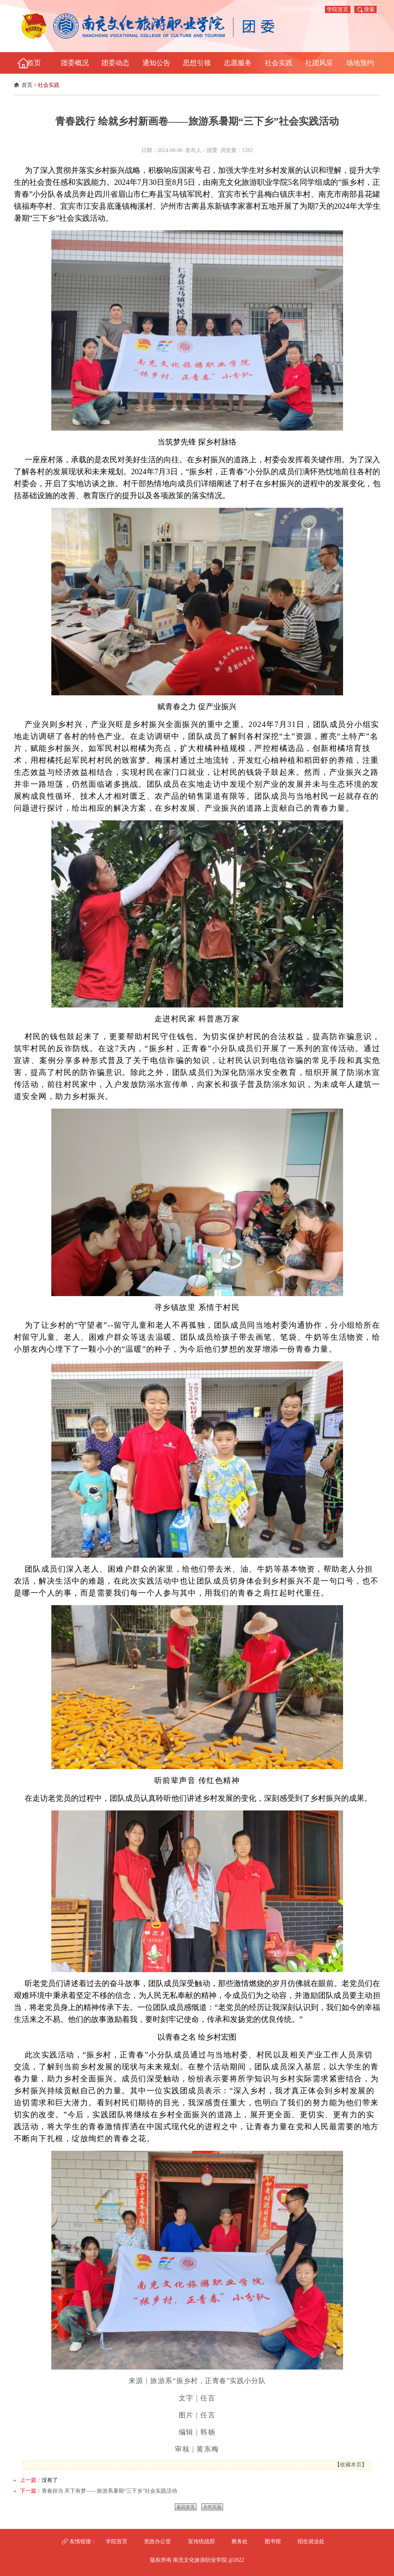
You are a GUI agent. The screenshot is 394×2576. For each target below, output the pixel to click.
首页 (27, 85)
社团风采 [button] (319, 63)
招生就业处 (311, 2541)
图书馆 (273, 2541)
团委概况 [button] (75, 63)
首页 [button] (34, 63)
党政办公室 (157, 2541)
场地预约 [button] (360, 63)
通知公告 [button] (156, 63)
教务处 (240, 2541)
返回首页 (185, 2507)
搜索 (369, 9)
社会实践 (48, 85)
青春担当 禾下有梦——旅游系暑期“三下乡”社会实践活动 (110, 2491)
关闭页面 (212, 2507)
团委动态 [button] (115, 63)
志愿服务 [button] (238, 63)
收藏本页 (351, 2465)
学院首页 (337, 9)
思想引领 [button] (197, 63)
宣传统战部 (201, 2541)
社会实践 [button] (279, 63)
